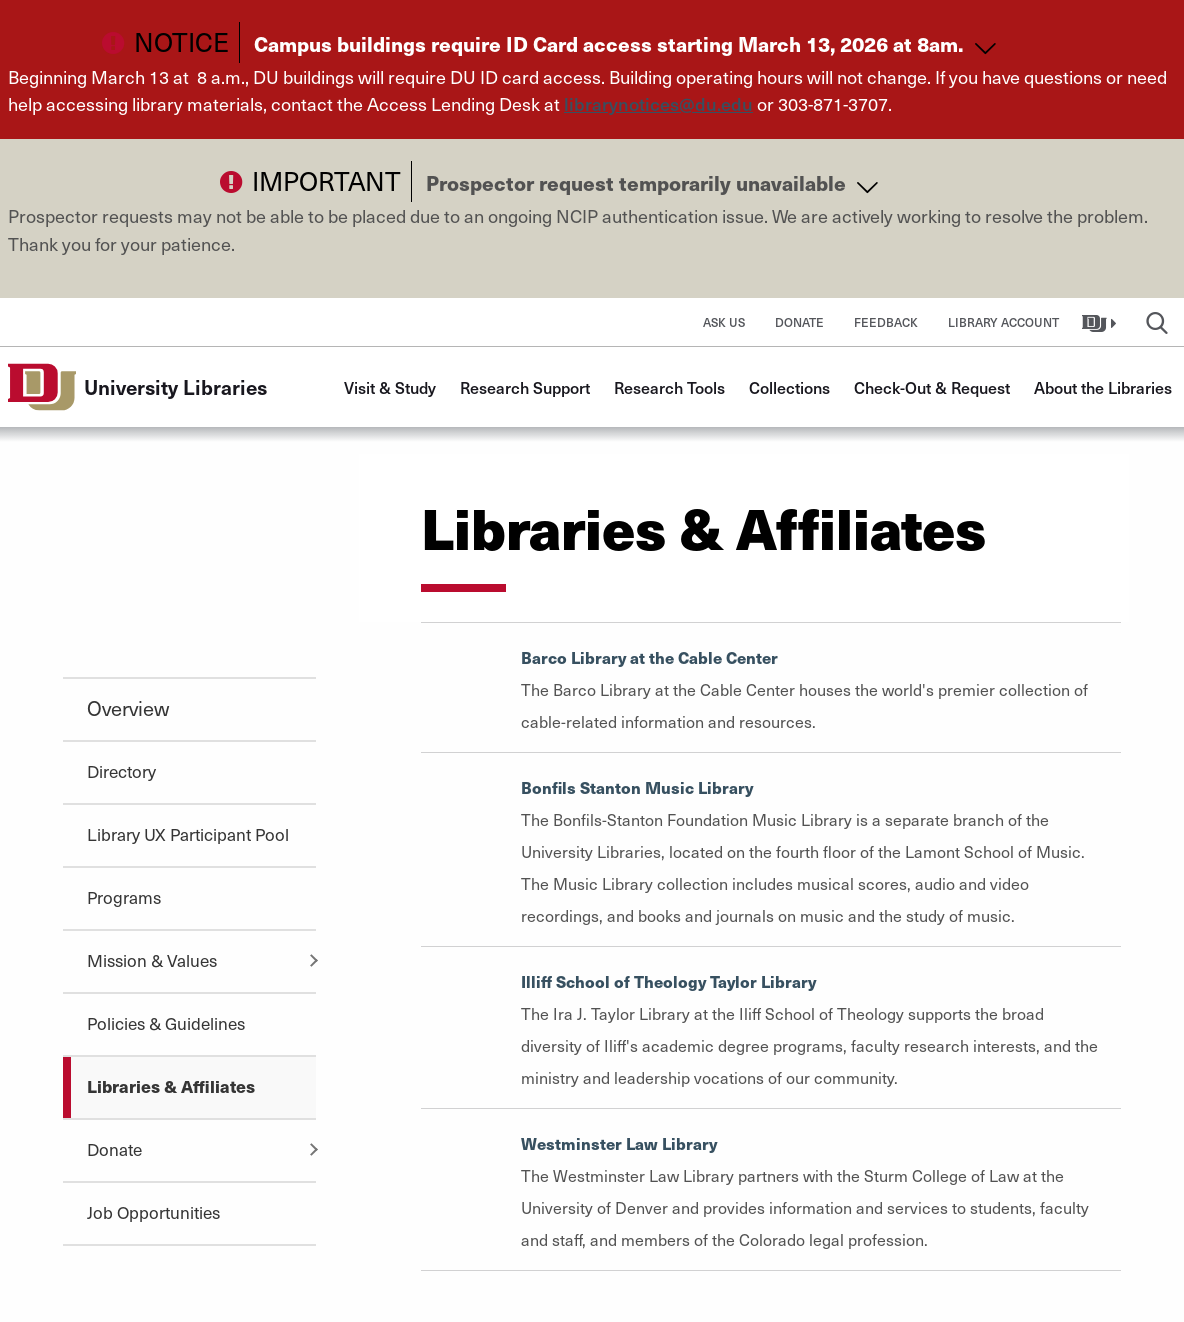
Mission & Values (152, 960)
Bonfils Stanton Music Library (637, 787)
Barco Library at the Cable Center (649, 657)
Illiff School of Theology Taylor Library (668, 981)
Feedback (886, 322)
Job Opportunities (153, 1212)
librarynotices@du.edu (658, 103)
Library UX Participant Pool (188, 834)
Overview (128, 708)
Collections (789, 387)
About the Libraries (1103, 387)
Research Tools (669, 387)
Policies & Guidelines (166, 1023)
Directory (121, 771)
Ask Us (724, 322)
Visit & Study (390, 387)
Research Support (525, 387)
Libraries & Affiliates (171, 1086)
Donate (799, 322)
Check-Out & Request (932, 387)
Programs (124, 897)
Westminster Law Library (619, 1143)
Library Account (1003, 322)
